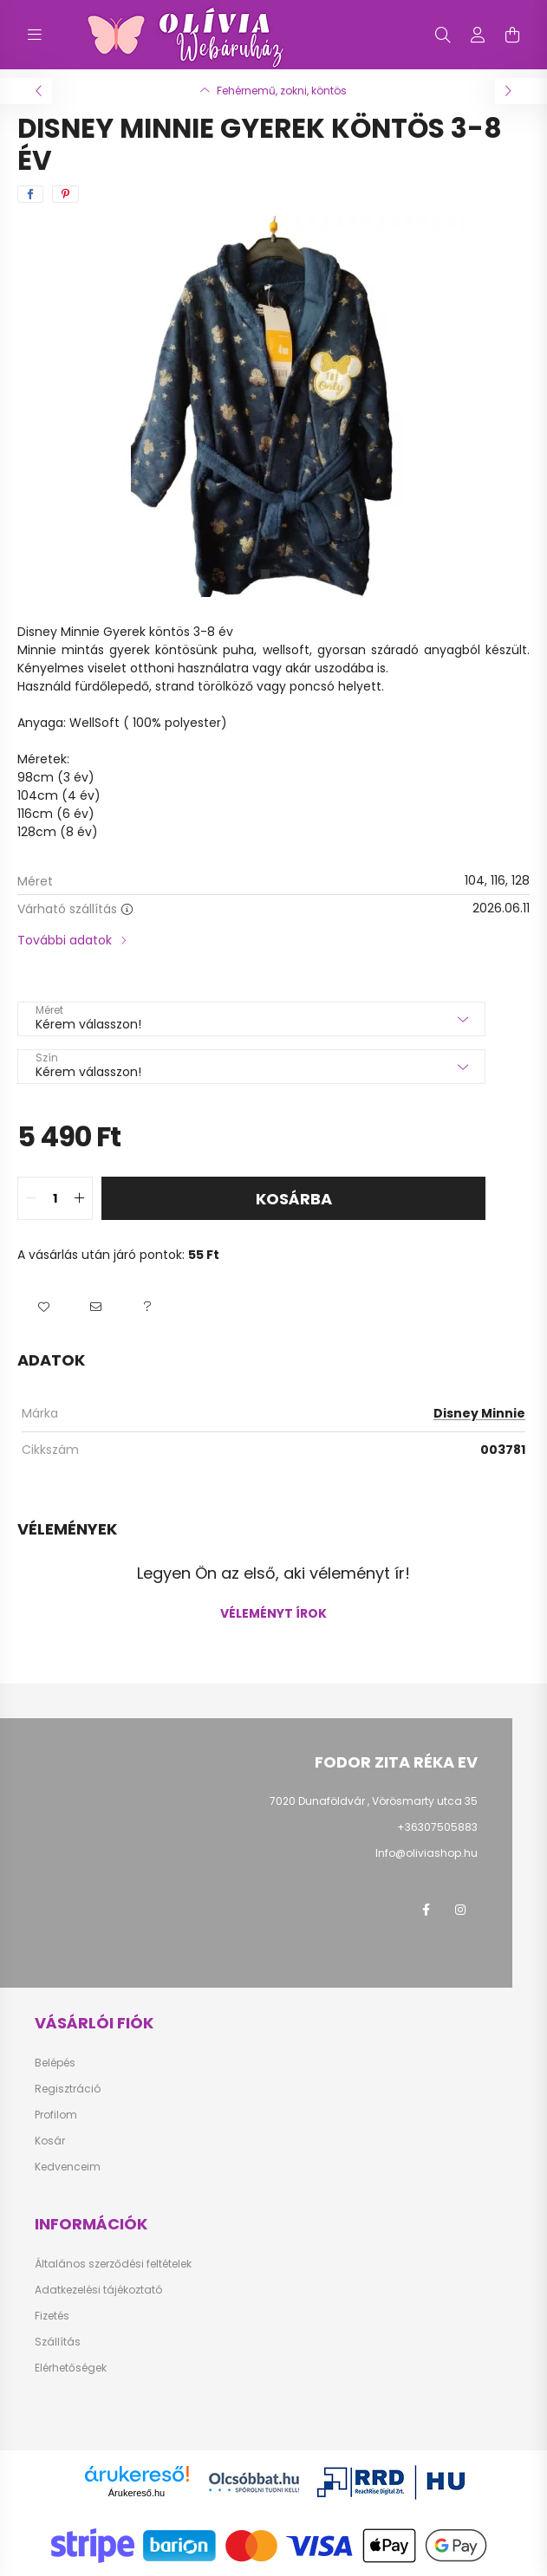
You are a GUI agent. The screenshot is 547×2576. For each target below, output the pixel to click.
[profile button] (477, 34)
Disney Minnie (479, 1413)
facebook (425, 1909)
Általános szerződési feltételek (113, 2264)
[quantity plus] (79, 1198)
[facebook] (30, 194)
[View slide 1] (265, 573)
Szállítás (58, 2342)
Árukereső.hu (136, 2493)
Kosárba (294, 1199)
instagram (460, 1909)
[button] (43, 1307)
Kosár (50, 2141)
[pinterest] (65, 194)
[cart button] (512, 34)
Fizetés (52, 2316)
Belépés (55, 2063)
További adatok (64, 940)
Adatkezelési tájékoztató (98, 2290)
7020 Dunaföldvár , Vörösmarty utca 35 (374, 1801)
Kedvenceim (68, 2167)
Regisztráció (68, 2089)
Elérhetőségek (71, 2368)
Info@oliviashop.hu (426, 1853)
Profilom (56, 2115)
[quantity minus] (31, 1198)
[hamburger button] (34, 34)
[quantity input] (55, 1198)
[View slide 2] (282, 573)
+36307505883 (437, 1827)
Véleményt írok (273, 1613)
